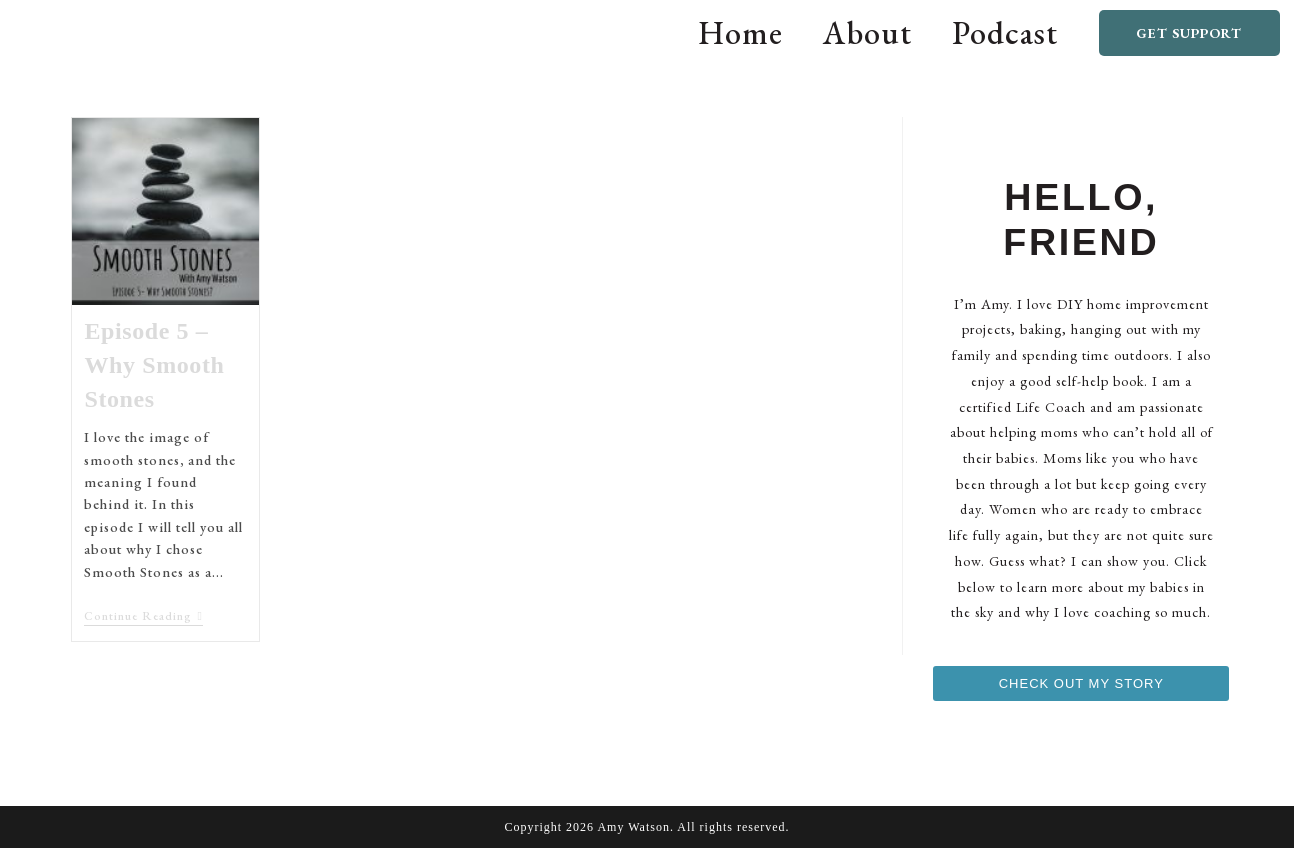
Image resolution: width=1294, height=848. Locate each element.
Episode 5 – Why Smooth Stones (154, 364)
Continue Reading (143, 616)
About (867, 33)
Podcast (1005, 33)
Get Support (1189, 33)
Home (740, 33)
